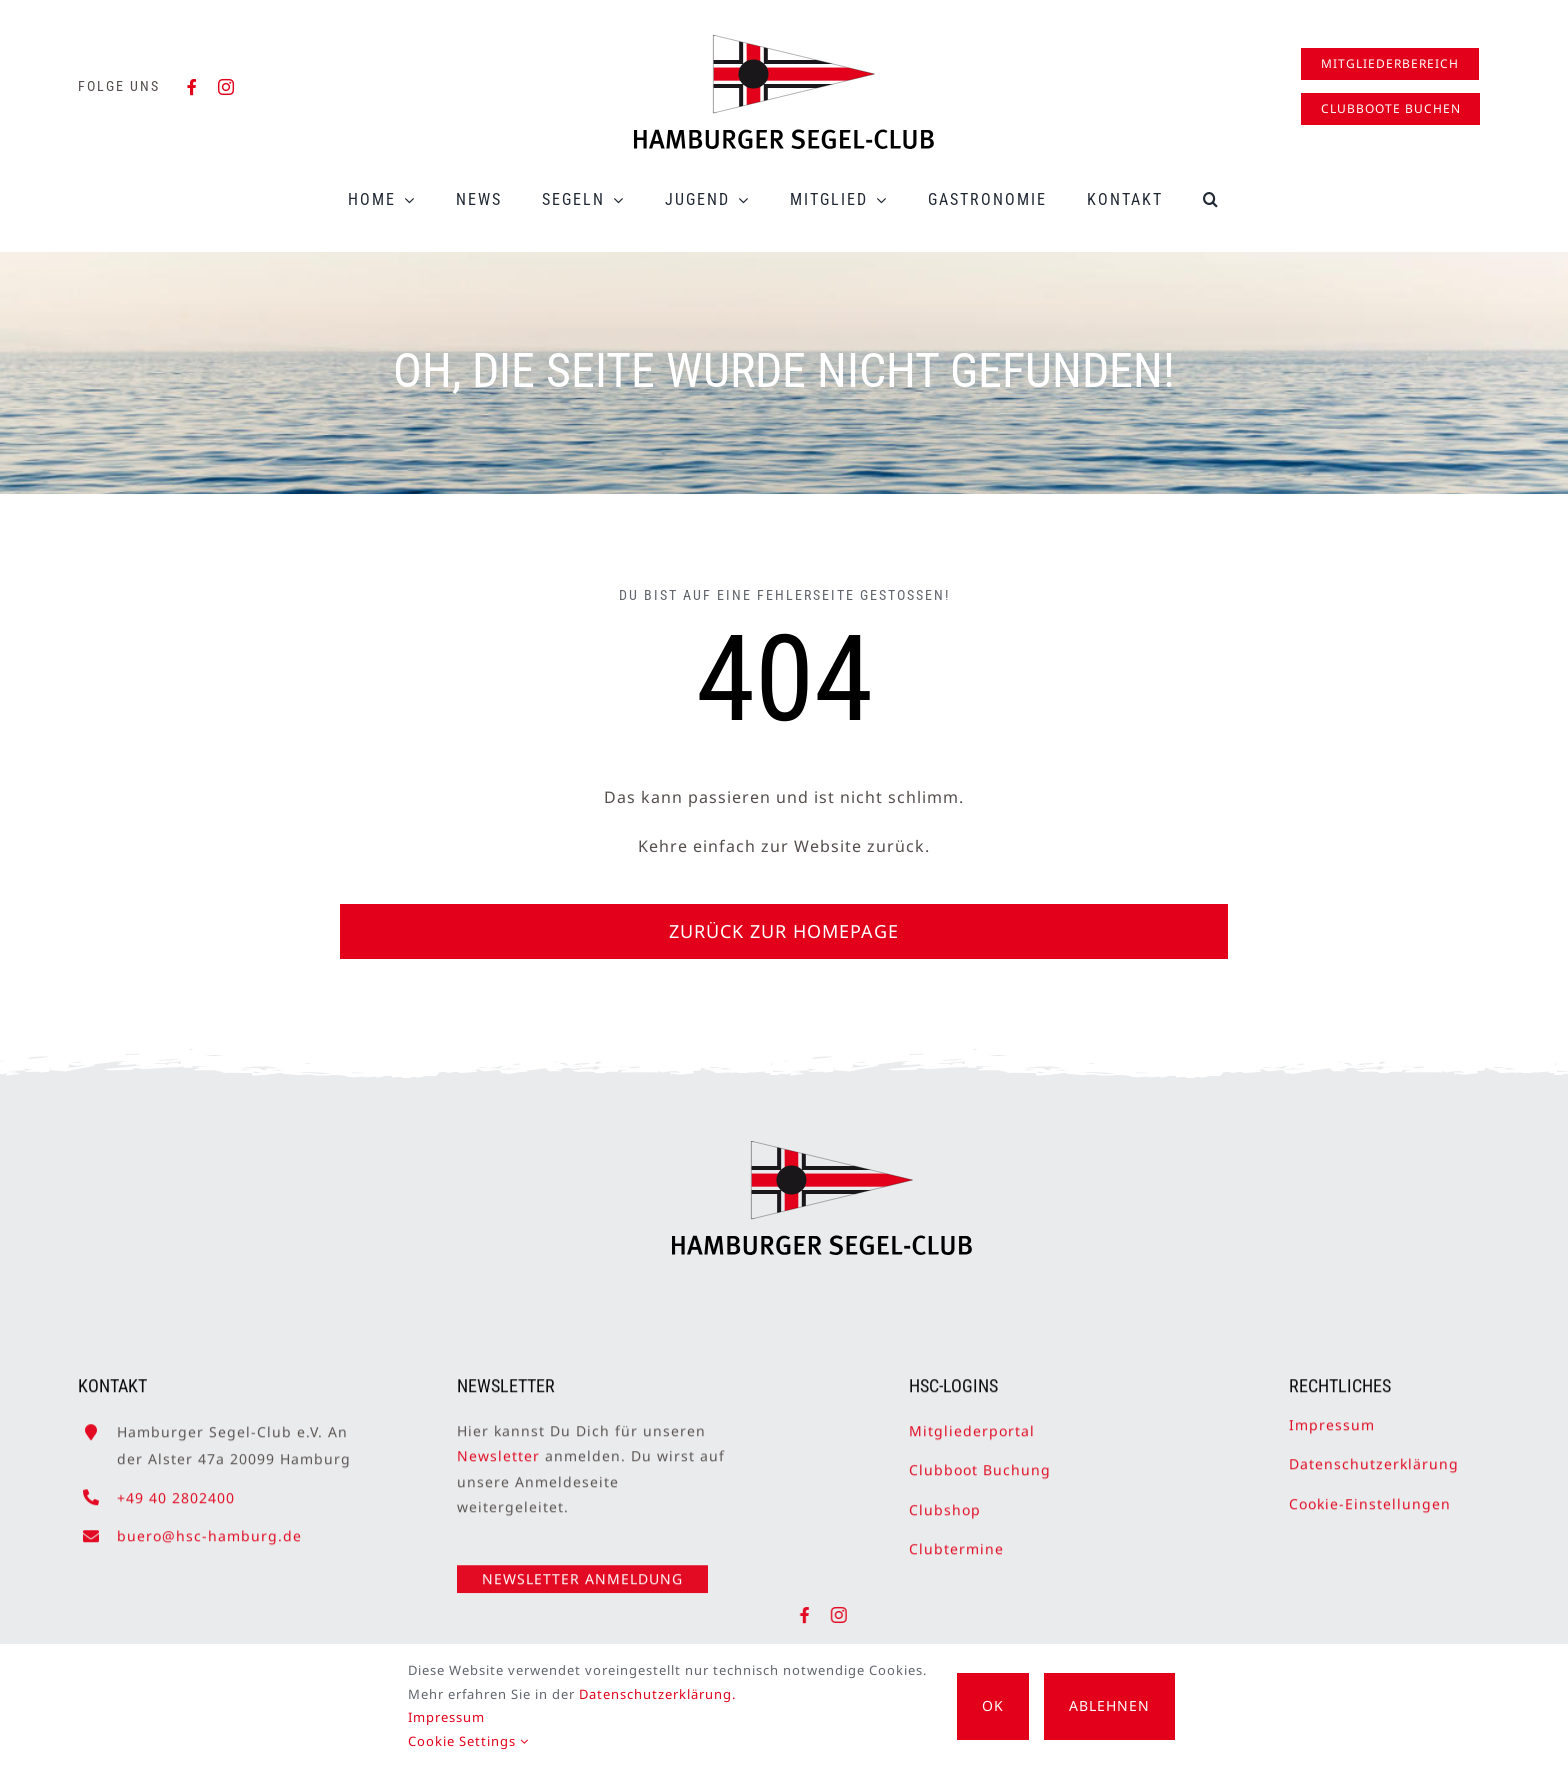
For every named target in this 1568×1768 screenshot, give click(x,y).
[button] (1211, 199)
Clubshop (945, 1498)
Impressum (1332, 1413)
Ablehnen (1109, 1705)
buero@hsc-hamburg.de (209, 1524)
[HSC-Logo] (784, 43)
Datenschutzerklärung (1374, 1453)
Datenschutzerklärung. (657, 1694)
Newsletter (498, 1445)
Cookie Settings (468, 1741)
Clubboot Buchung (980, 1459)
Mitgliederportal (972, 1419)
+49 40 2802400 (176, 1486)
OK (993, 1705)
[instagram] (226, 87)
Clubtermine (956, 1537)
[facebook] (192, 87)
